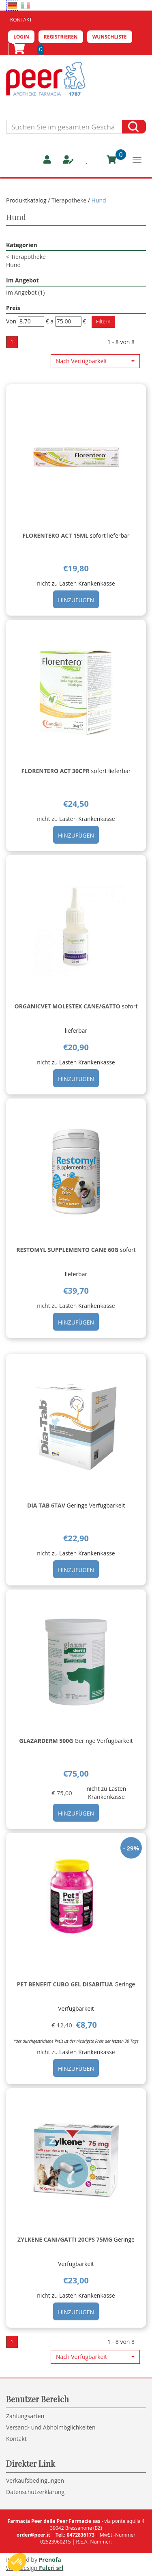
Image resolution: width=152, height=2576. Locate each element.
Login (21, 36)
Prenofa (50, 2559)
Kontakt (21, 19)
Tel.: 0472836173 (75, 2534)
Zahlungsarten (25, 2416)
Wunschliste (109, 36)
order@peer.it (33, 2534)
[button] (95, 361)
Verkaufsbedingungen (35, 2480)
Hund (13, 265)
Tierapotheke (68, 200)
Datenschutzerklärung (35, 2492)
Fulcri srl (51, 2568)
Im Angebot (25, 292)
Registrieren (61, 36)
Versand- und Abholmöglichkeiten (51, 2427)
